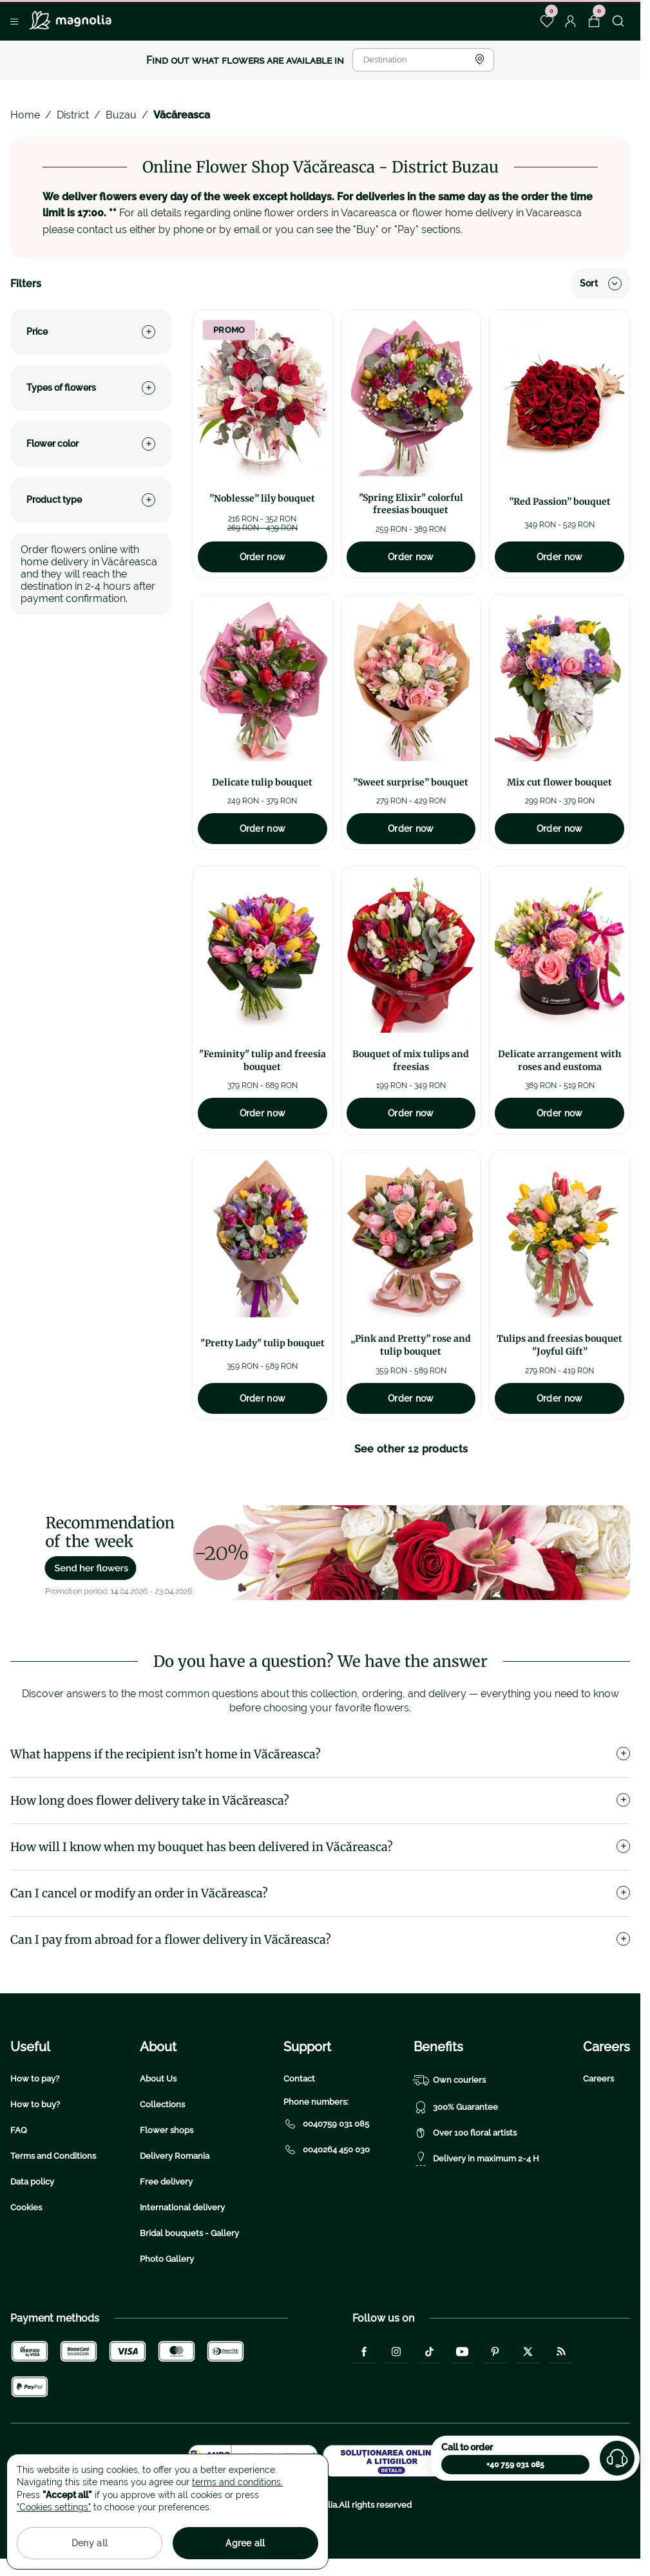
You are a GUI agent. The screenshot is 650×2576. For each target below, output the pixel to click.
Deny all (90, 2543)
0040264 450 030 (326, 2150)
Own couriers (450, 2080)
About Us (158, 2078)
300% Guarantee (456, 2107)
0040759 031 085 (326, 2124)
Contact (299, 2078)
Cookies (26, 2207)
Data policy (32, 2181)
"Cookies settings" (54, 2507)
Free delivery (166, 2181)
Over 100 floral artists (465, 2133)
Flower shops (166, 2130)
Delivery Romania (174, 2156)
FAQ (18, 2130)
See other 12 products (411, 1449)
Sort (601, 283)
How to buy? (35, 2104)
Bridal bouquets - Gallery (189, 2233)
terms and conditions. (237, 2482)
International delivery (182, 2207)
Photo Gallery (167, 2259)
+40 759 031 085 (515, 2464)
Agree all (245, 2543)
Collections (162, 2104)
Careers (598, 2078)
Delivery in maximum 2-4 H (476, 2159)
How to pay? (34, 2078)
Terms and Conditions (53, 2156)
